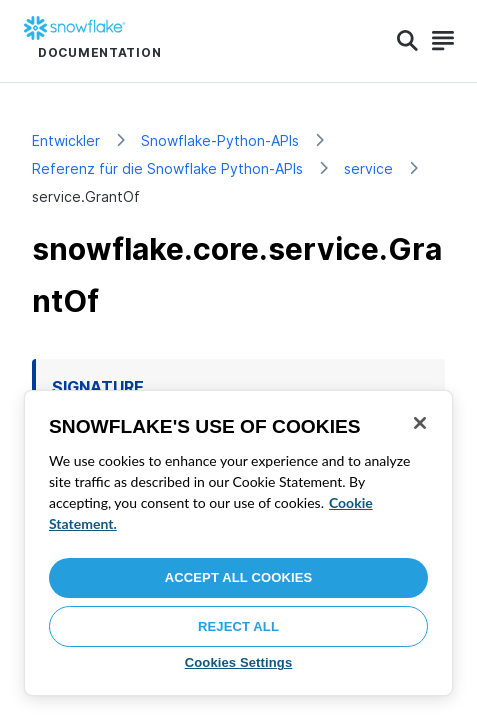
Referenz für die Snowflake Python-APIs (167, 168)
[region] (238, 543)
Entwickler (66, 140)
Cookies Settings (239, 662)
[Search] (407, 41)
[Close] (420, 423)
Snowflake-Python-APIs (220, 140)
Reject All (238, 626)
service (368, 168)
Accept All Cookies (239, 577)
